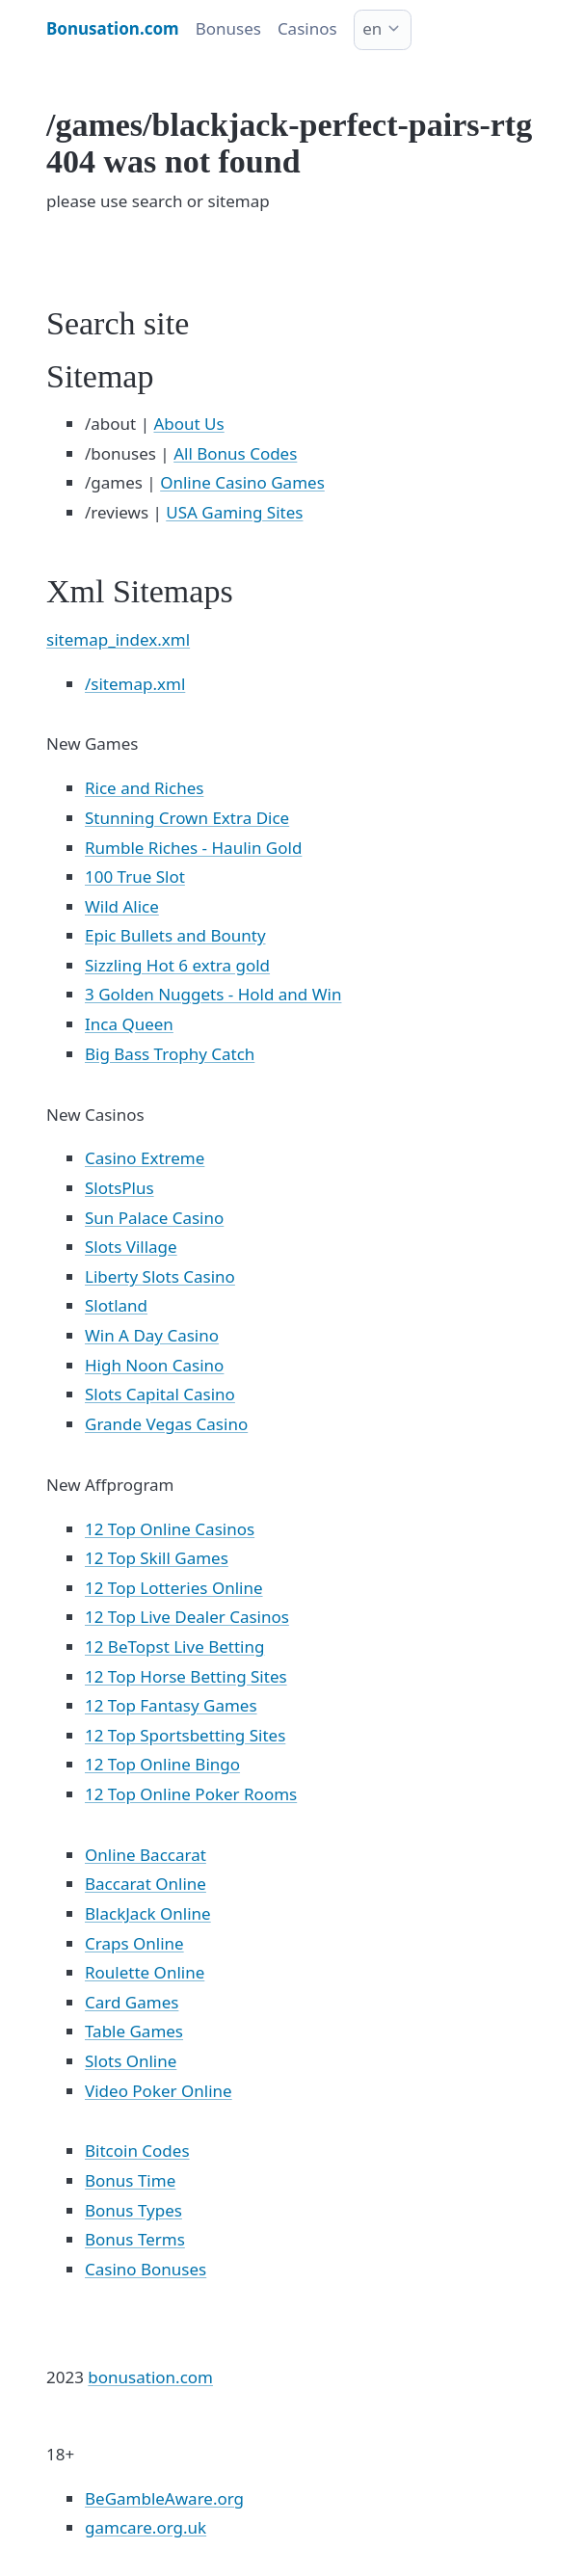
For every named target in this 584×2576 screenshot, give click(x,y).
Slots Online (130, 2061)
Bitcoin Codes (137, 2150)
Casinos (307, 28)
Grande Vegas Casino (166, 1424)
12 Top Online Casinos (169, 1529)
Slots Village (131, 1246)
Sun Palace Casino (154, 1218)
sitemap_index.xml (118, 639)
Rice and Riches (144, 788)
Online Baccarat (145, 1855)
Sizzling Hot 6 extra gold (177, 965)
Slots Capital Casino (160, 1394)
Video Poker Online (158, 2091)
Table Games (134, 2031)
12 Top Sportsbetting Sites (185, 1735)
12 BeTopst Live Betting (174, 1646)
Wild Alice (122, 906)
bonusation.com (150, 2377)
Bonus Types (133, 2210)
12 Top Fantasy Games (171, 1705)
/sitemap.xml (135, 684)
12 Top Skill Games (156, 1558)
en (372, 28)
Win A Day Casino (152, 1335)
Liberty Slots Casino (160, 1276)
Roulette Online (144, 1972)
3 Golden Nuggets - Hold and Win (213, 994)
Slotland (116, 1305)
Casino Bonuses (145, 2269)
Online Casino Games (242, 482)
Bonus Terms (135, 2239)
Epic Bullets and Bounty (175, 935)
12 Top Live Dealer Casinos (187, 1617)
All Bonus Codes (235, 453)
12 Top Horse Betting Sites (186, 1676)
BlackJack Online (148, 1913)
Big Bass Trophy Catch (169, 1054)
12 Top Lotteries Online (174, 1588)
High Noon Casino (154, 1365)
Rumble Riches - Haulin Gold (193, 848)
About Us (188, 423)
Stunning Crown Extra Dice (187, 818)
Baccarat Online (145, 1883)
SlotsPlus (119, 1188)
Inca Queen (129, 1024)
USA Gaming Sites (234, 512)
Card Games (131, 2002)
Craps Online (134, 1943)
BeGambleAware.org (164, 2498)
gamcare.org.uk (145, 2527)
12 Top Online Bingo (162, 1764)
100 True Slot (135, 876)
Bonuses (228, 28)
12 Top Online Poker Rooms (191, 1794)
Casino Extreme (144, 1158)
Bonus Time (130, 2180)
